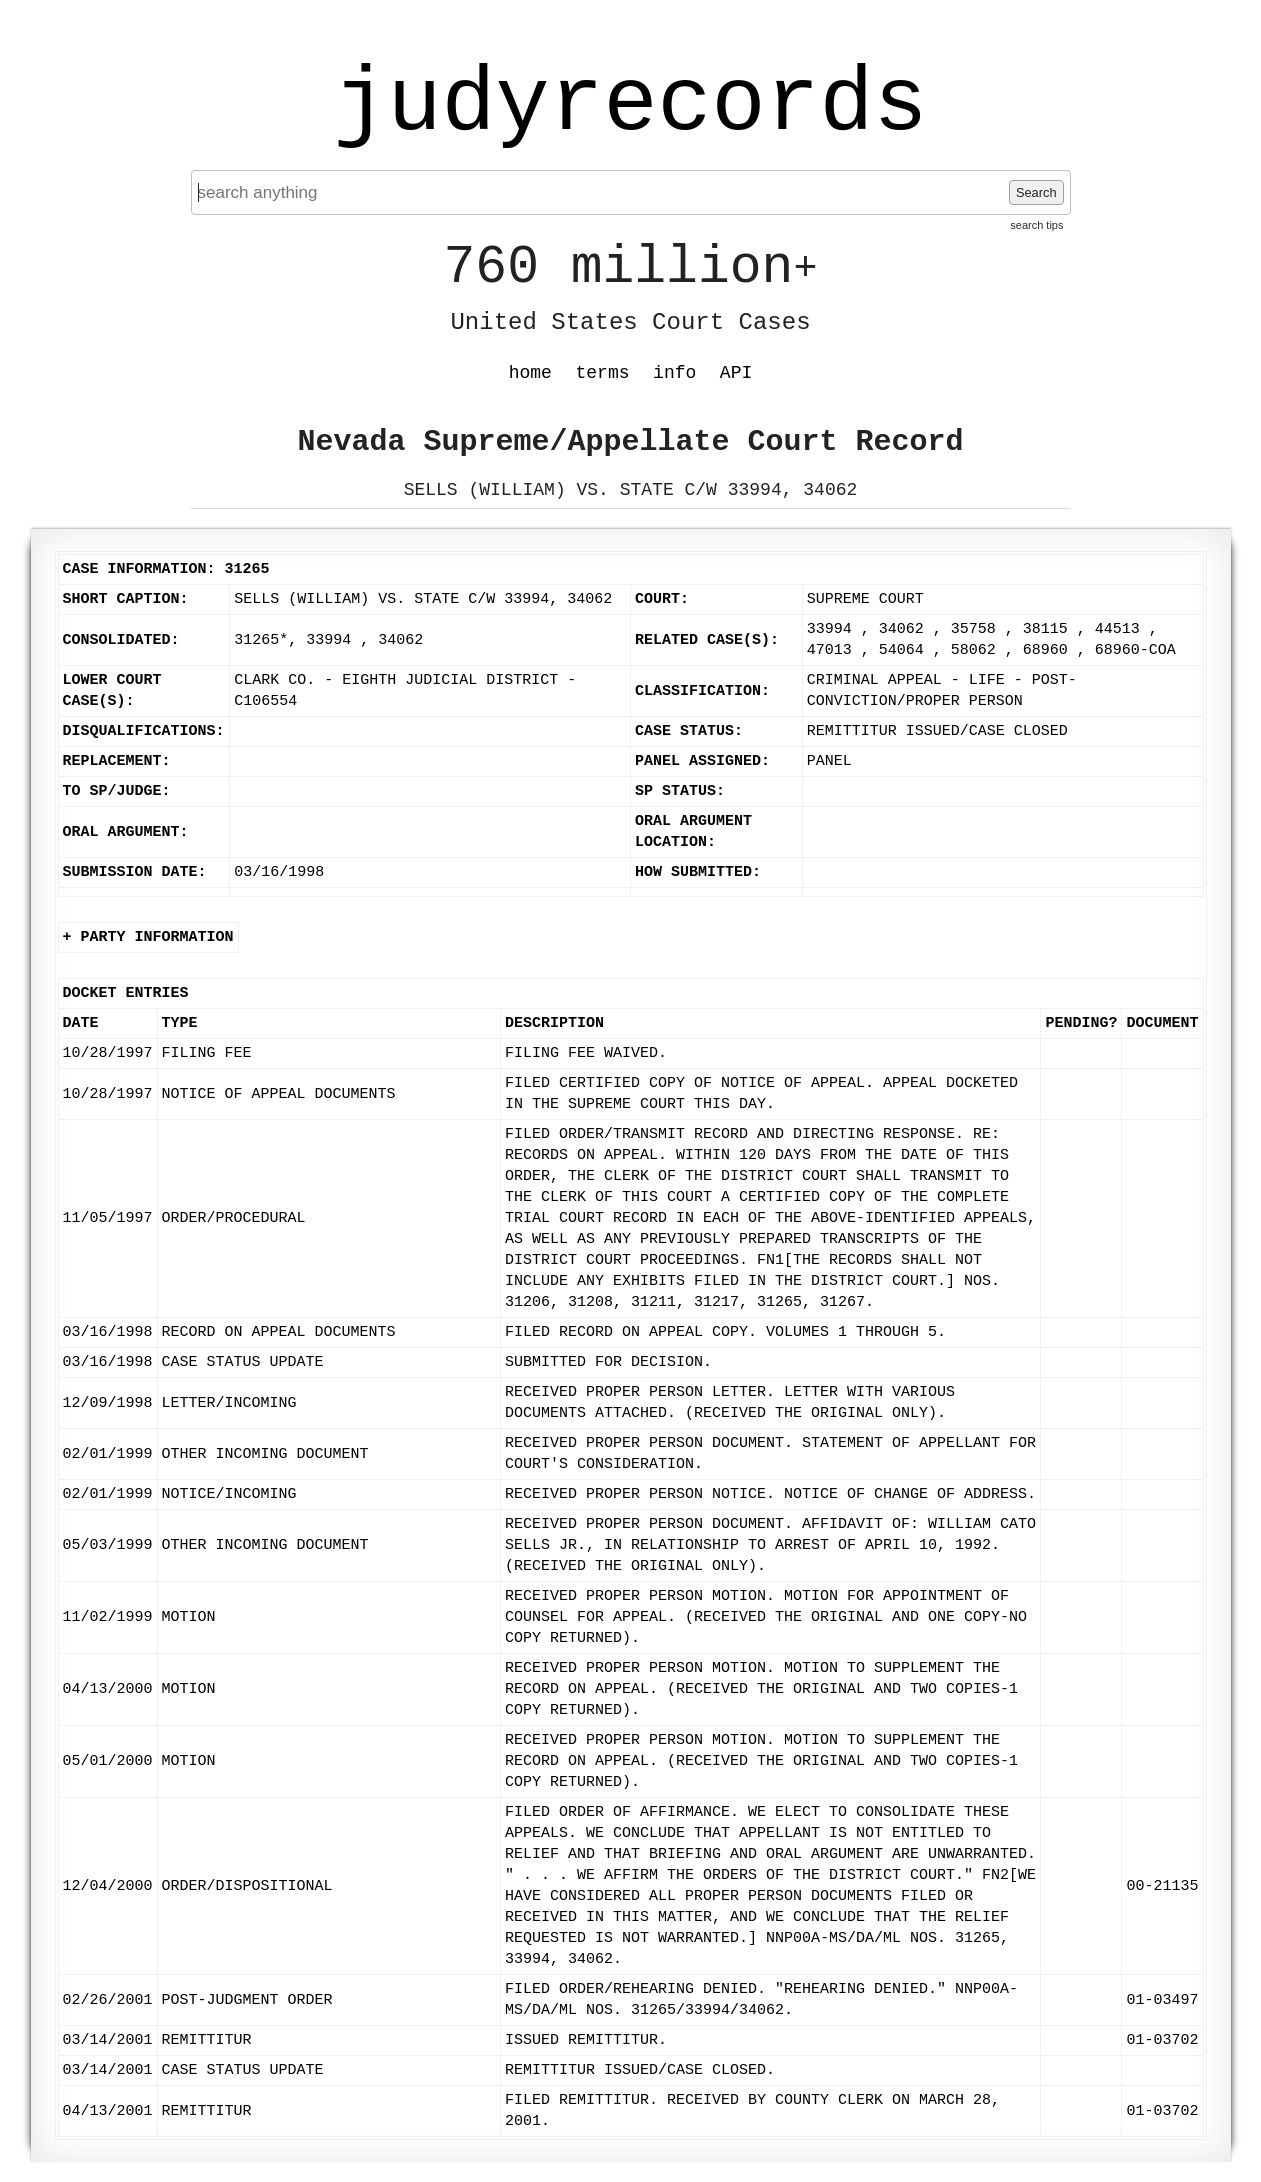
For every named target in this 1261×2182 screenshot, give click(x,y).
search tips (1036, 225)
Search (1036, 192)
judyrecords (630, 105)
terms (603, 373)
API (736, 373)
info (674, 373)
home (530, 373)
